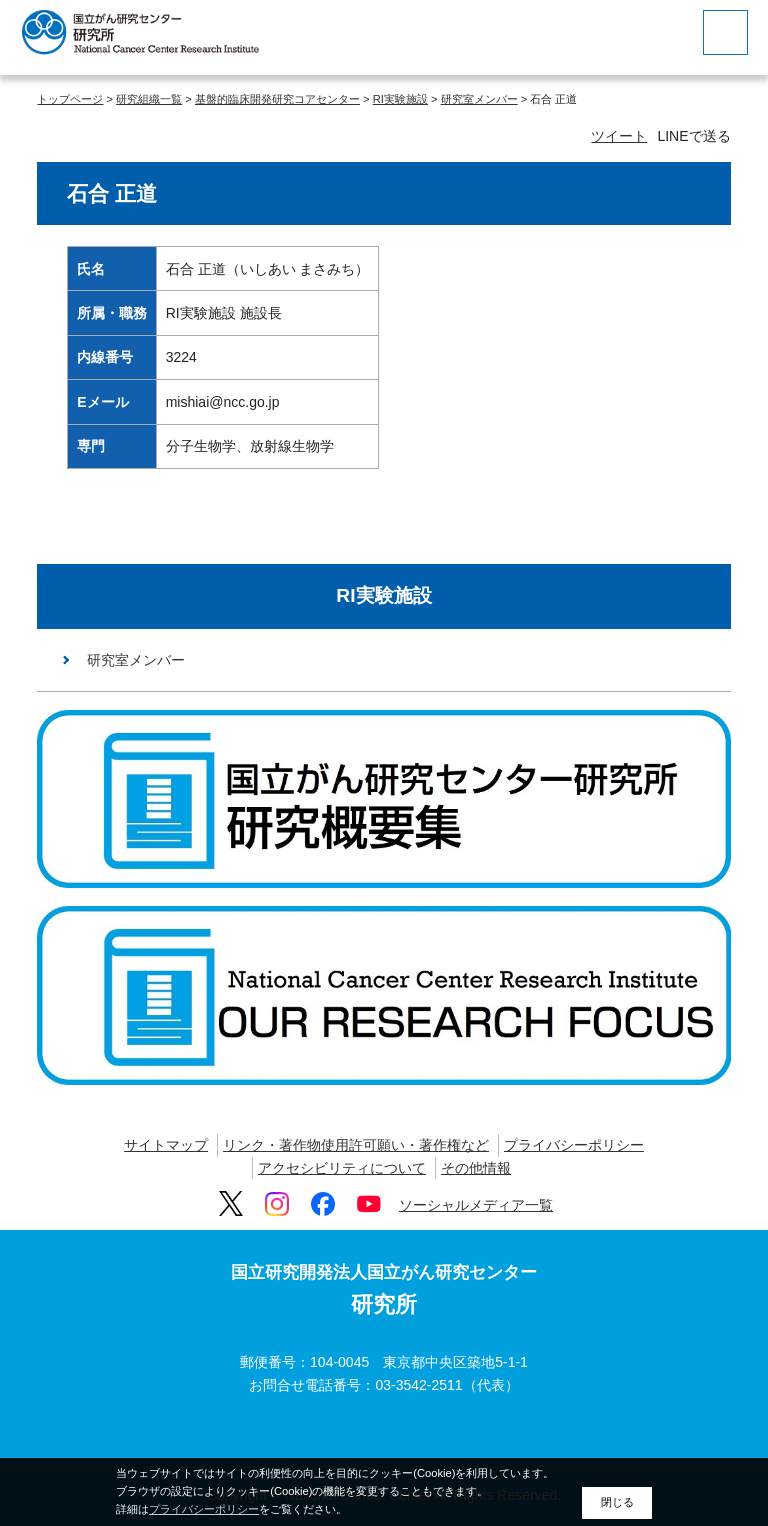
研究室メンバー (479, 99)
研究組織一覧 (149, 99)
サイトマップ (166, 1145)
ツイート (619, 136)
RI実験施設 (400, 99)
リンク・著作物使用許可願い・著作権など (356, 1145)
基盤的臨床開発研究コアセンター (277, 99)
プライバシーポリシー (574, 1145)
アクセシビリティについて (342, 1168)
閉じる (617, 1502)
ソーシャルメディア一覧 (476, 1205)
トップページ (70, 99)
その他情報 (476, 1168)
